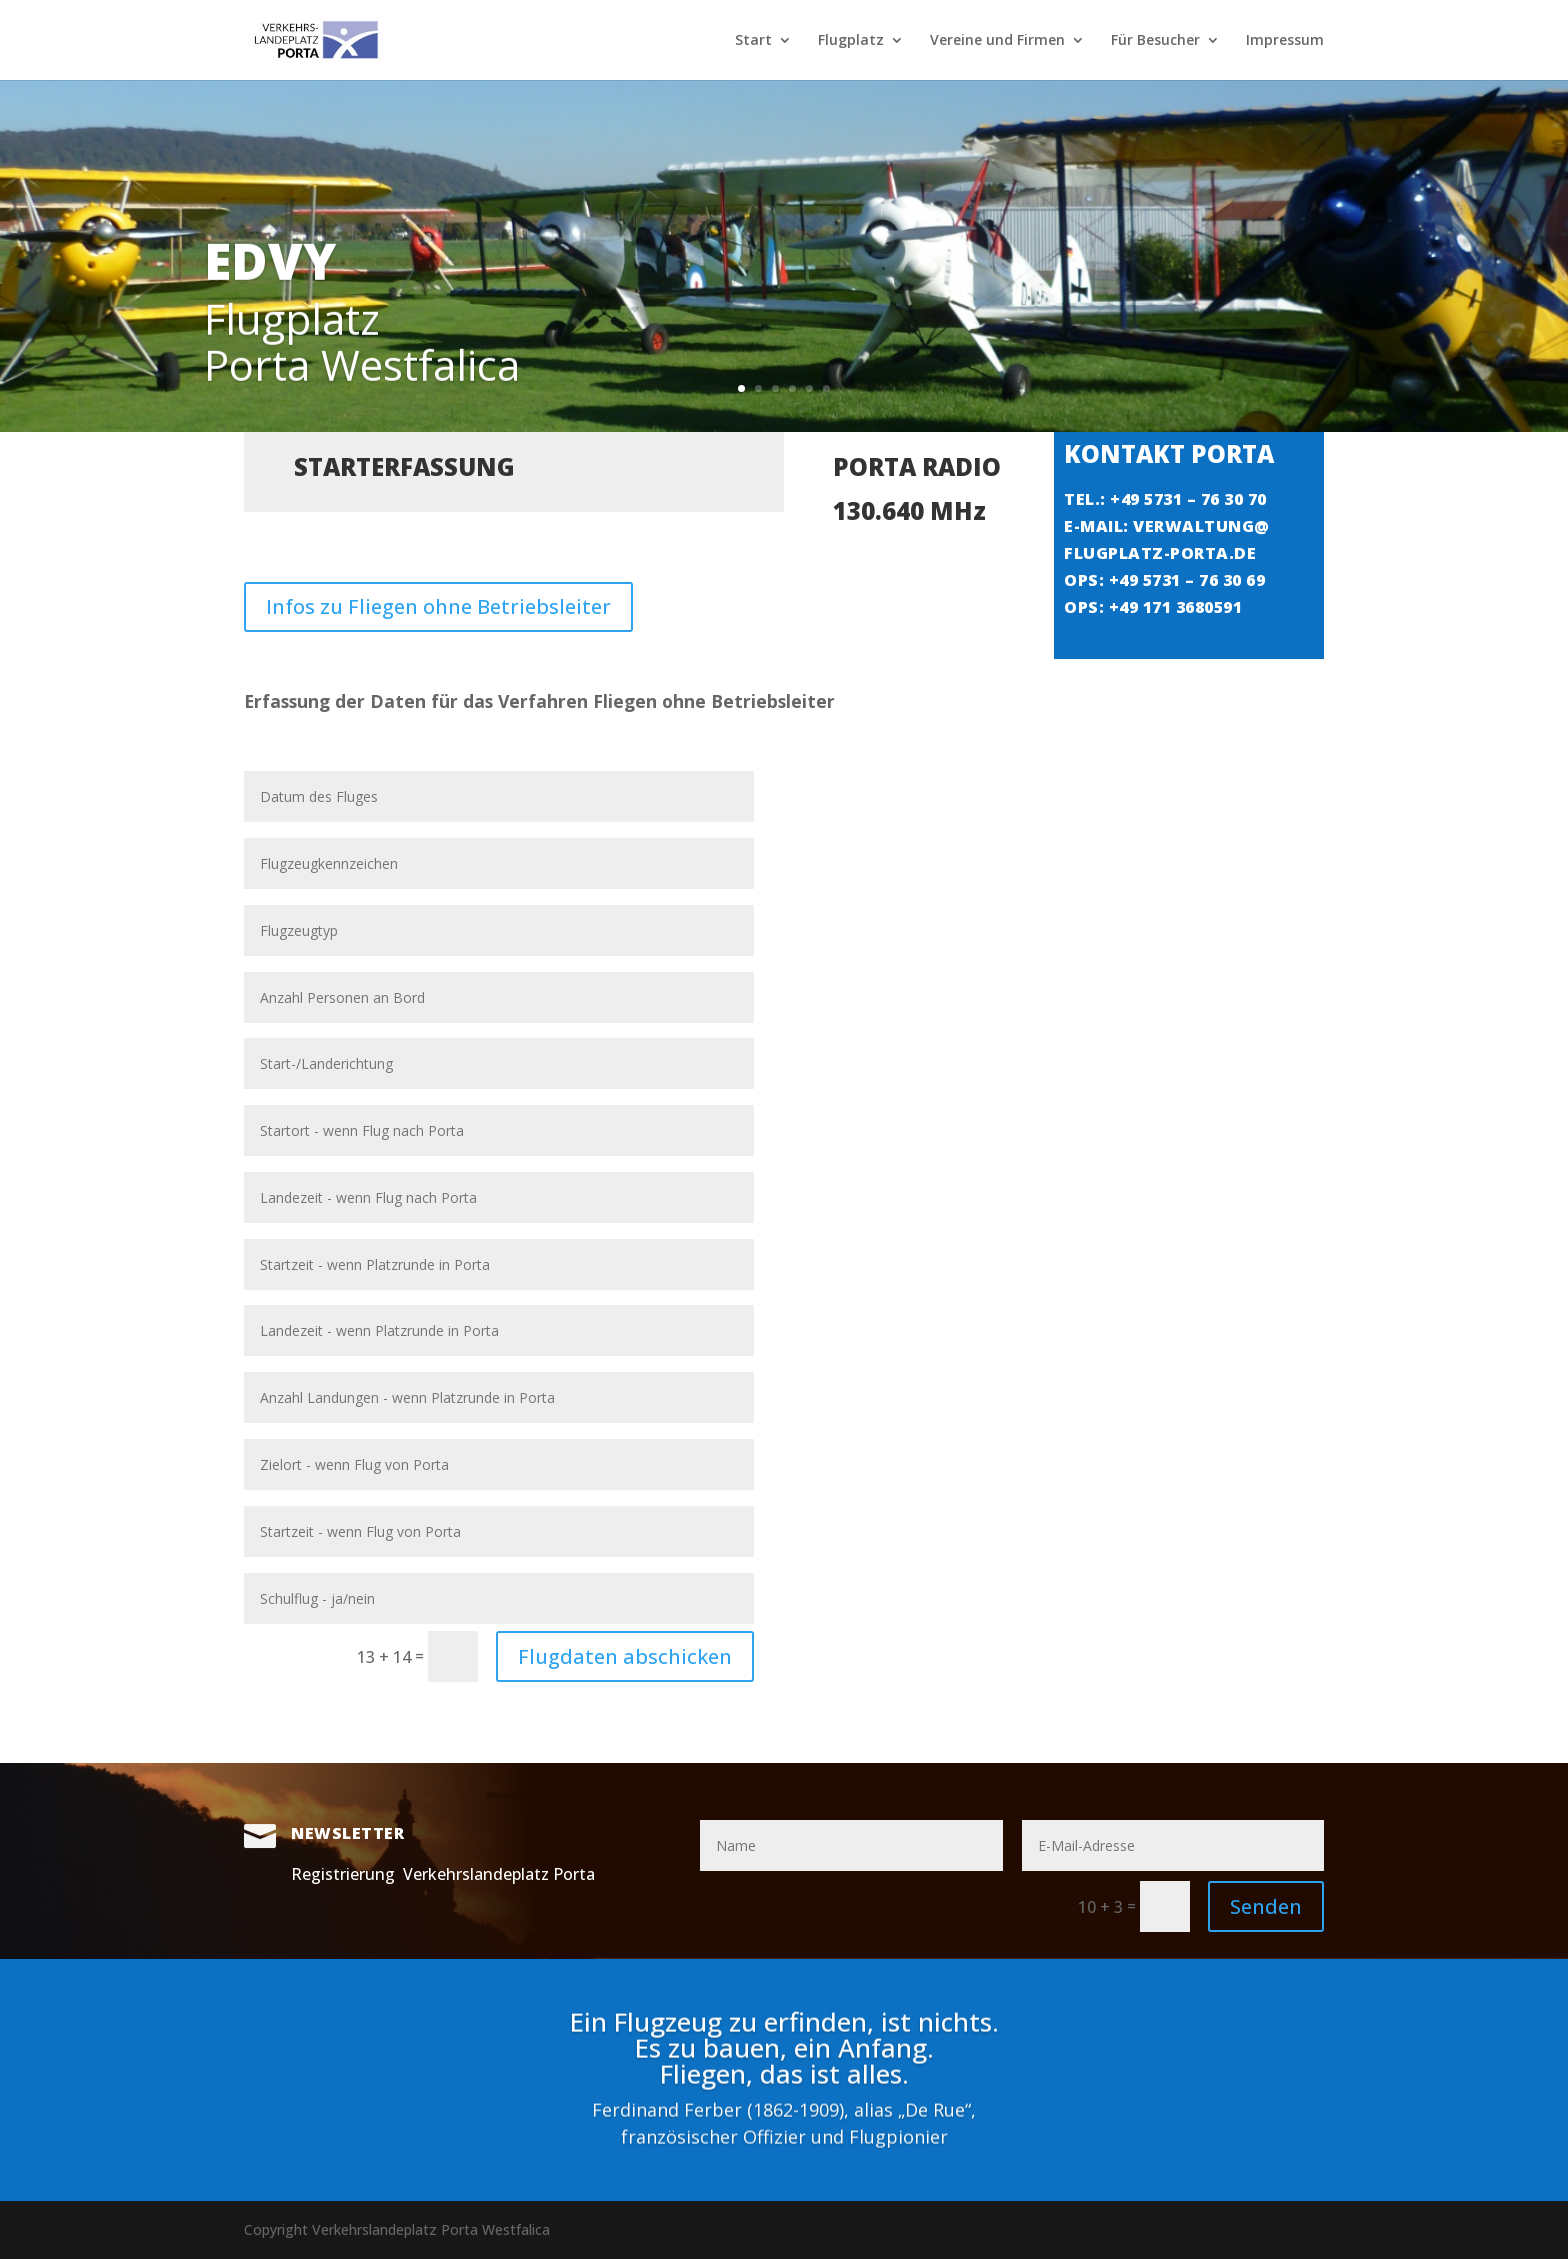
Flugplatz (851, 41)
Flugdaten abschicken (625, 1656)
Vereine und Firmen (997, 41)
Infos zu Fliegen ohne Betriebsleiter (438, 587)
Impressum (1285, 41)
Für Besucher (1155, 41)
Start (753, 41)
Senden (1266, 1906)
